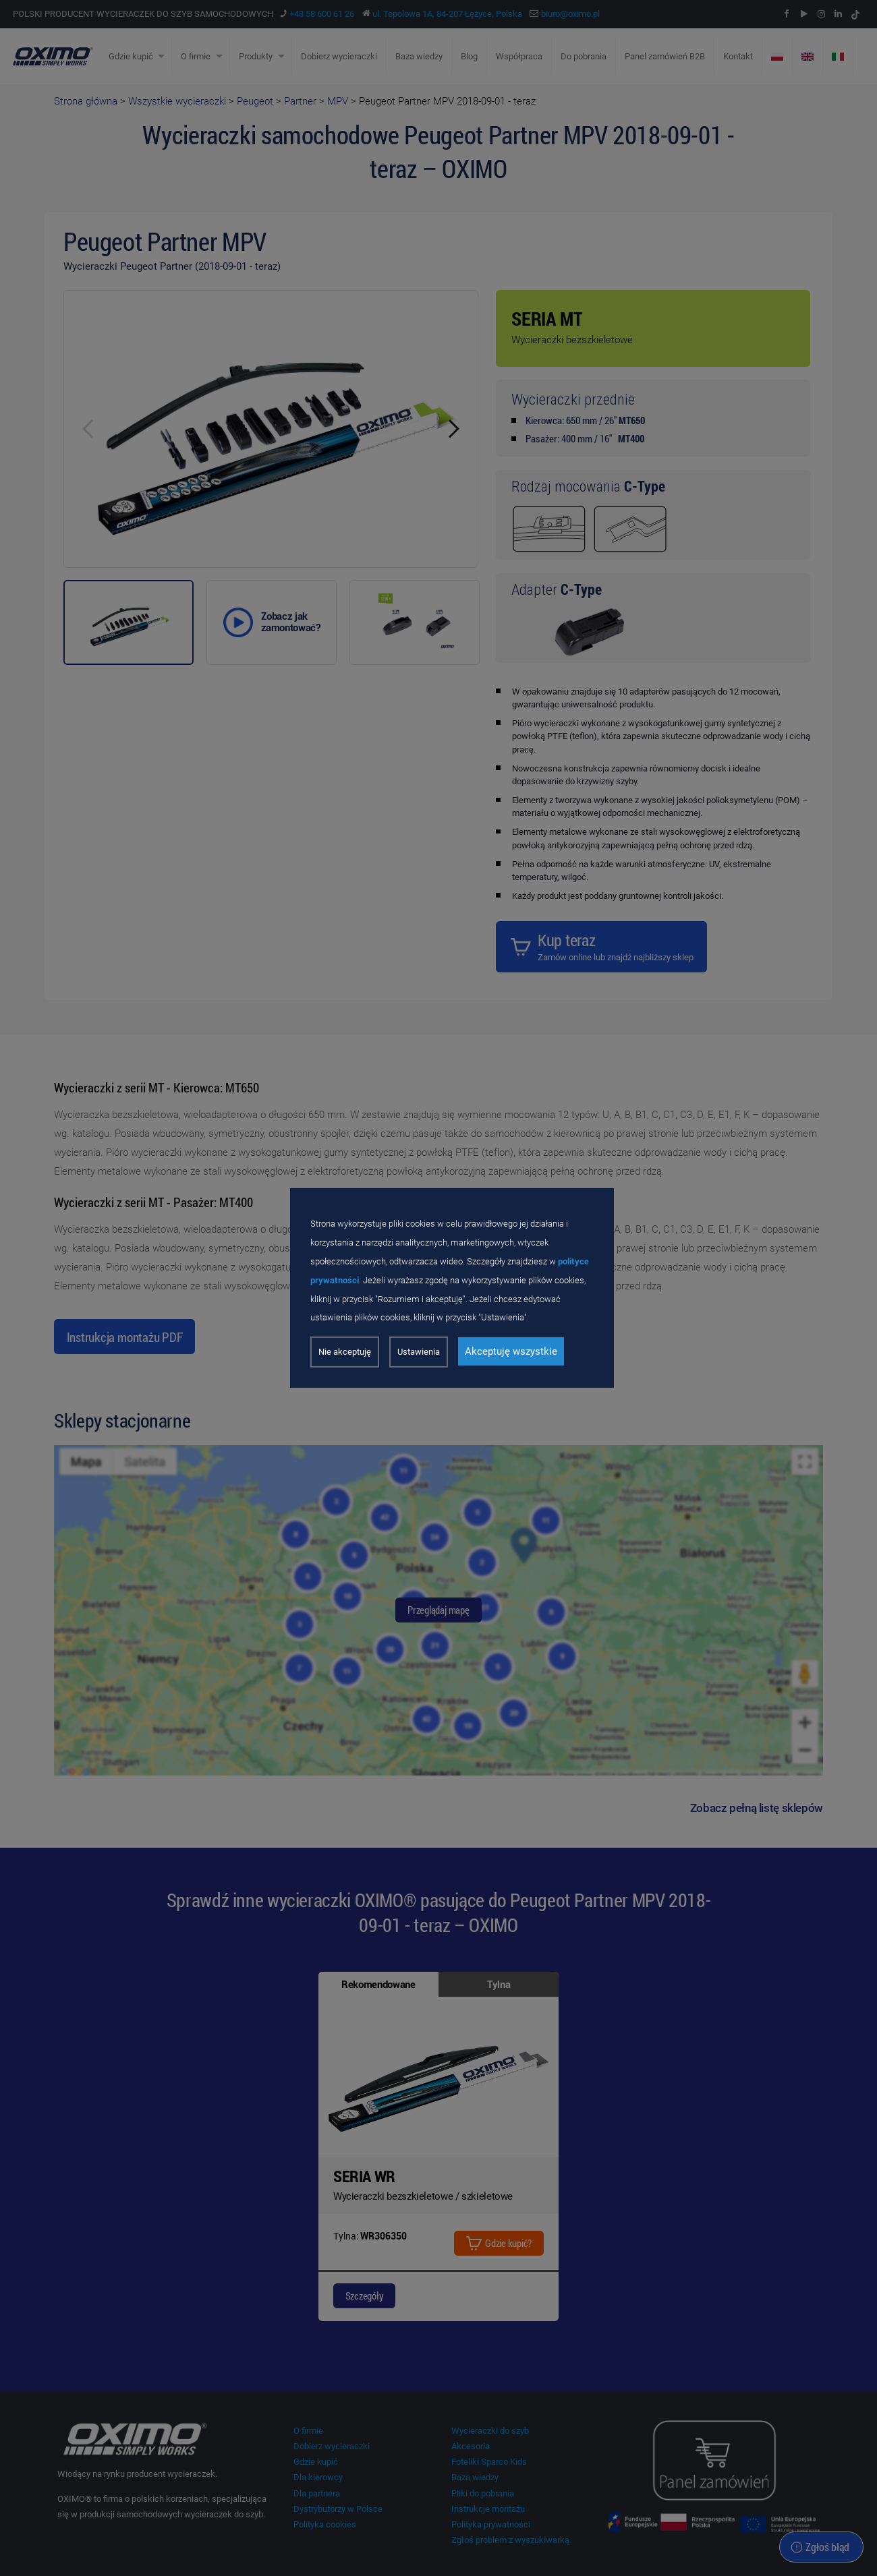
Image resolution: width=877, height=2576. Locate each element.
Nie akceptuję (344, 1352)
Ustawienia (418, 1352)
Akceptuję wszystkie (511, 1351)
